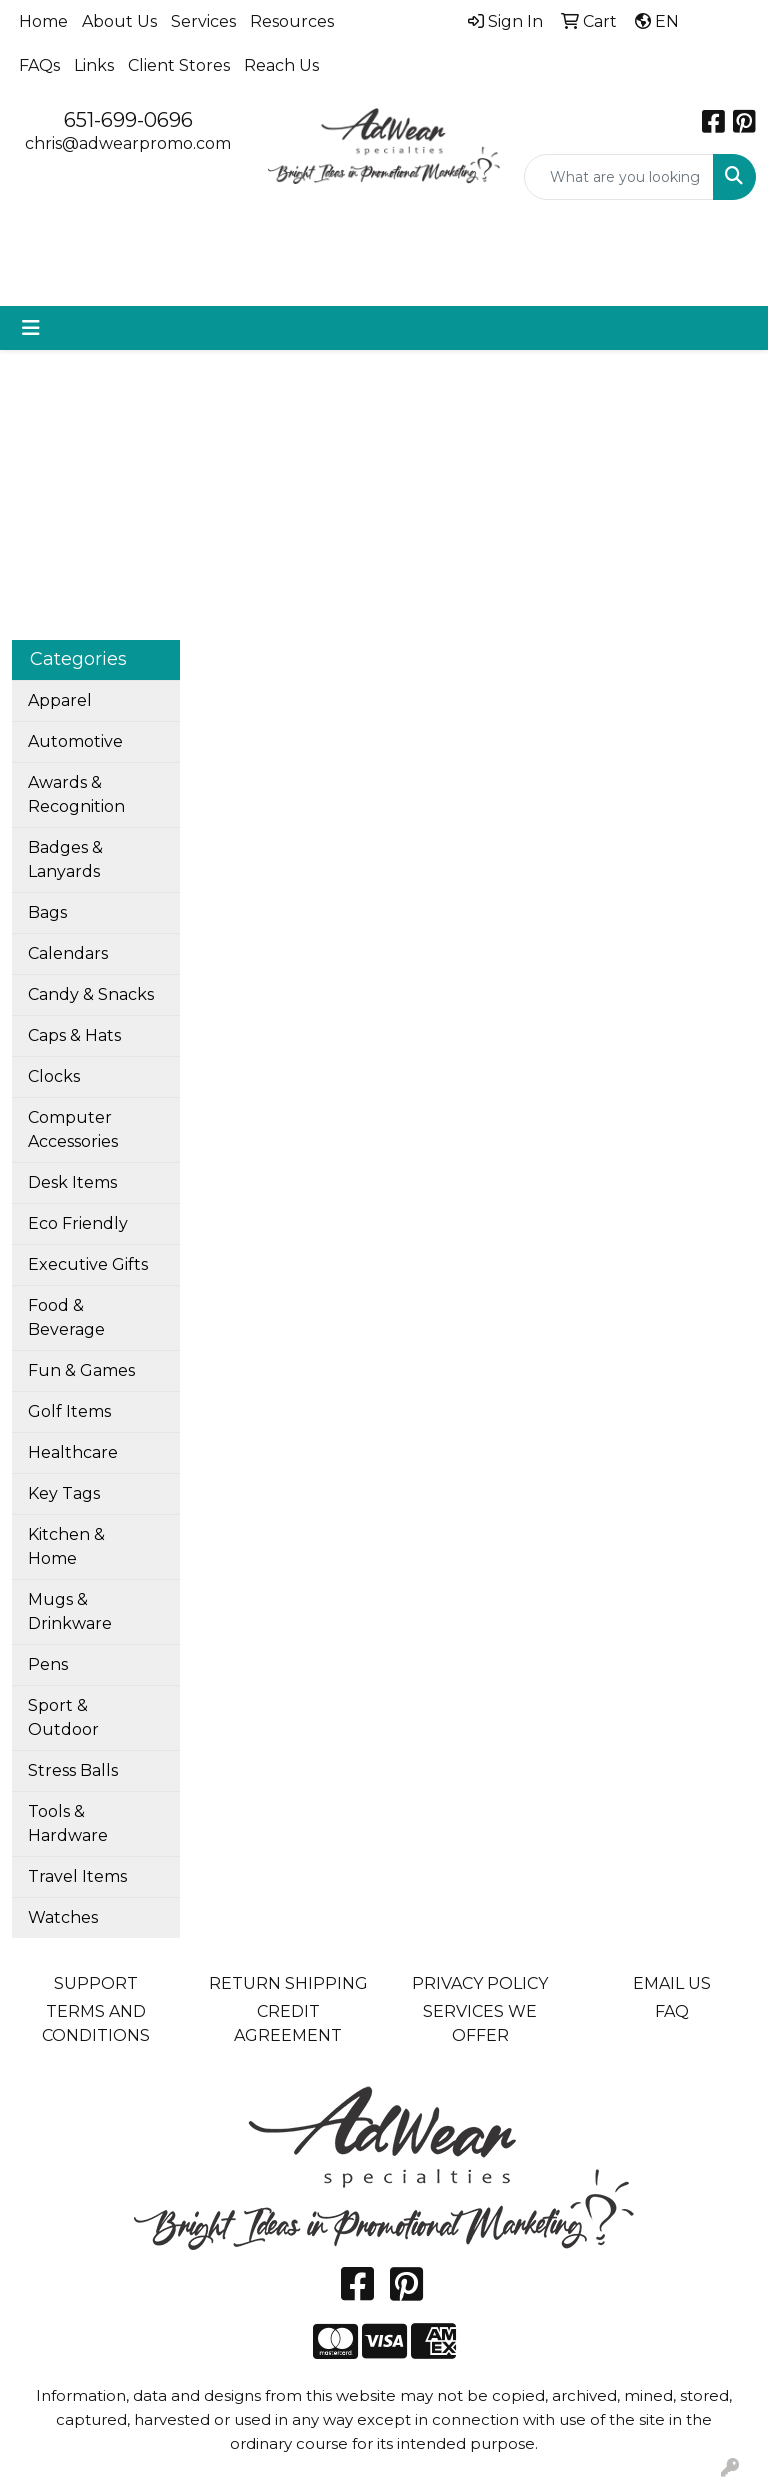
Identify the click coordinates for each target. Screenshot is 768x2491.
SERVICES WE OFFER (480, 2023)
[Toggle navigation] (31, 328)
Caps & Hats (74, 1035)
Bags (47, 912)
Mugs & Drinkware (70, 1611)
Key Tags (64, 1493)
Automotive (75, 741)
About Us (119, 21)
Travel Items (77, 1876)
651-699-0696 (128, 120)
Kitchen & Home (66, 1546)
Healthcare (73, 1452)
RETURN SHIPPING (288, 1983)
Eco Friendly (78, 1223)
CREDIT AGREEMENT (288, 2023)
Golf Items (69, 1411)
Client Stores (179, 65)
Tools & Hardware (68, 1823)
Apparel (60, 700)
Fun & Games (81, 1370)
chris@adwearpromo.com (128, 143)
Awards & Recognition (76, 794)
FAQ (672, 2011)
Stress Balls (73, 1770)
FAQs (39, 65)
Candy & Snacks (91, 994)
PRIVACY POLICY (480, 1983)
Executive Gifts (88, 1264)
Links (94, 65)
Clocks (54, 1076)
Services (203, 21)
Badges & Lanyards (65, 859)
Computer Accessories (73, 1129)
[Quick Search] (619, 177)
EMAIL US (672, 1983)
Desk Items (72, 1182)
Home (43, 21)
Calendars (68, 953)
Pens (48, 1664)
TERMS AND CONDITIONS (96, 2023)
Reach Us (281, 65)
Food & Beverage (66, 1317)
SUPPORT (96, 1983)
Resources (292, 21)
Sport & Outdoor (63, 1717)
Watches (63, 1917)
